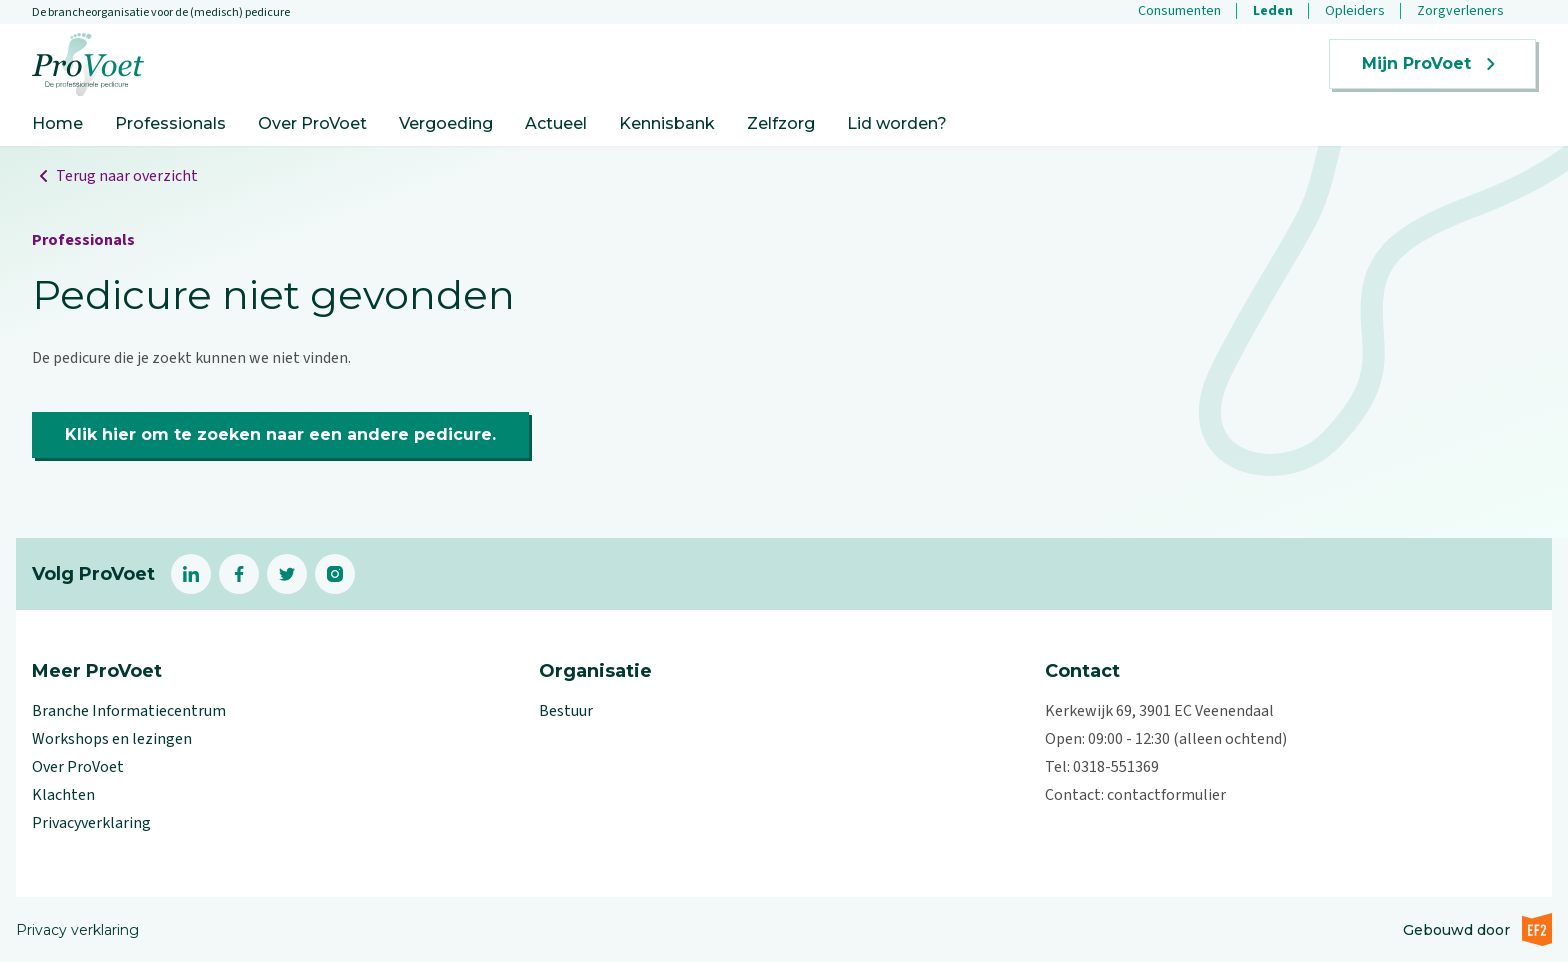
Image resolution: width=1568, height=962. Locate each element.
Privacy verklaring (77, 930)
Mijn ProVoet (1432, 64)
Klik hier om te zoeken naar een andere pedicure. (280, 434)
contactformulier (1166, 795)
